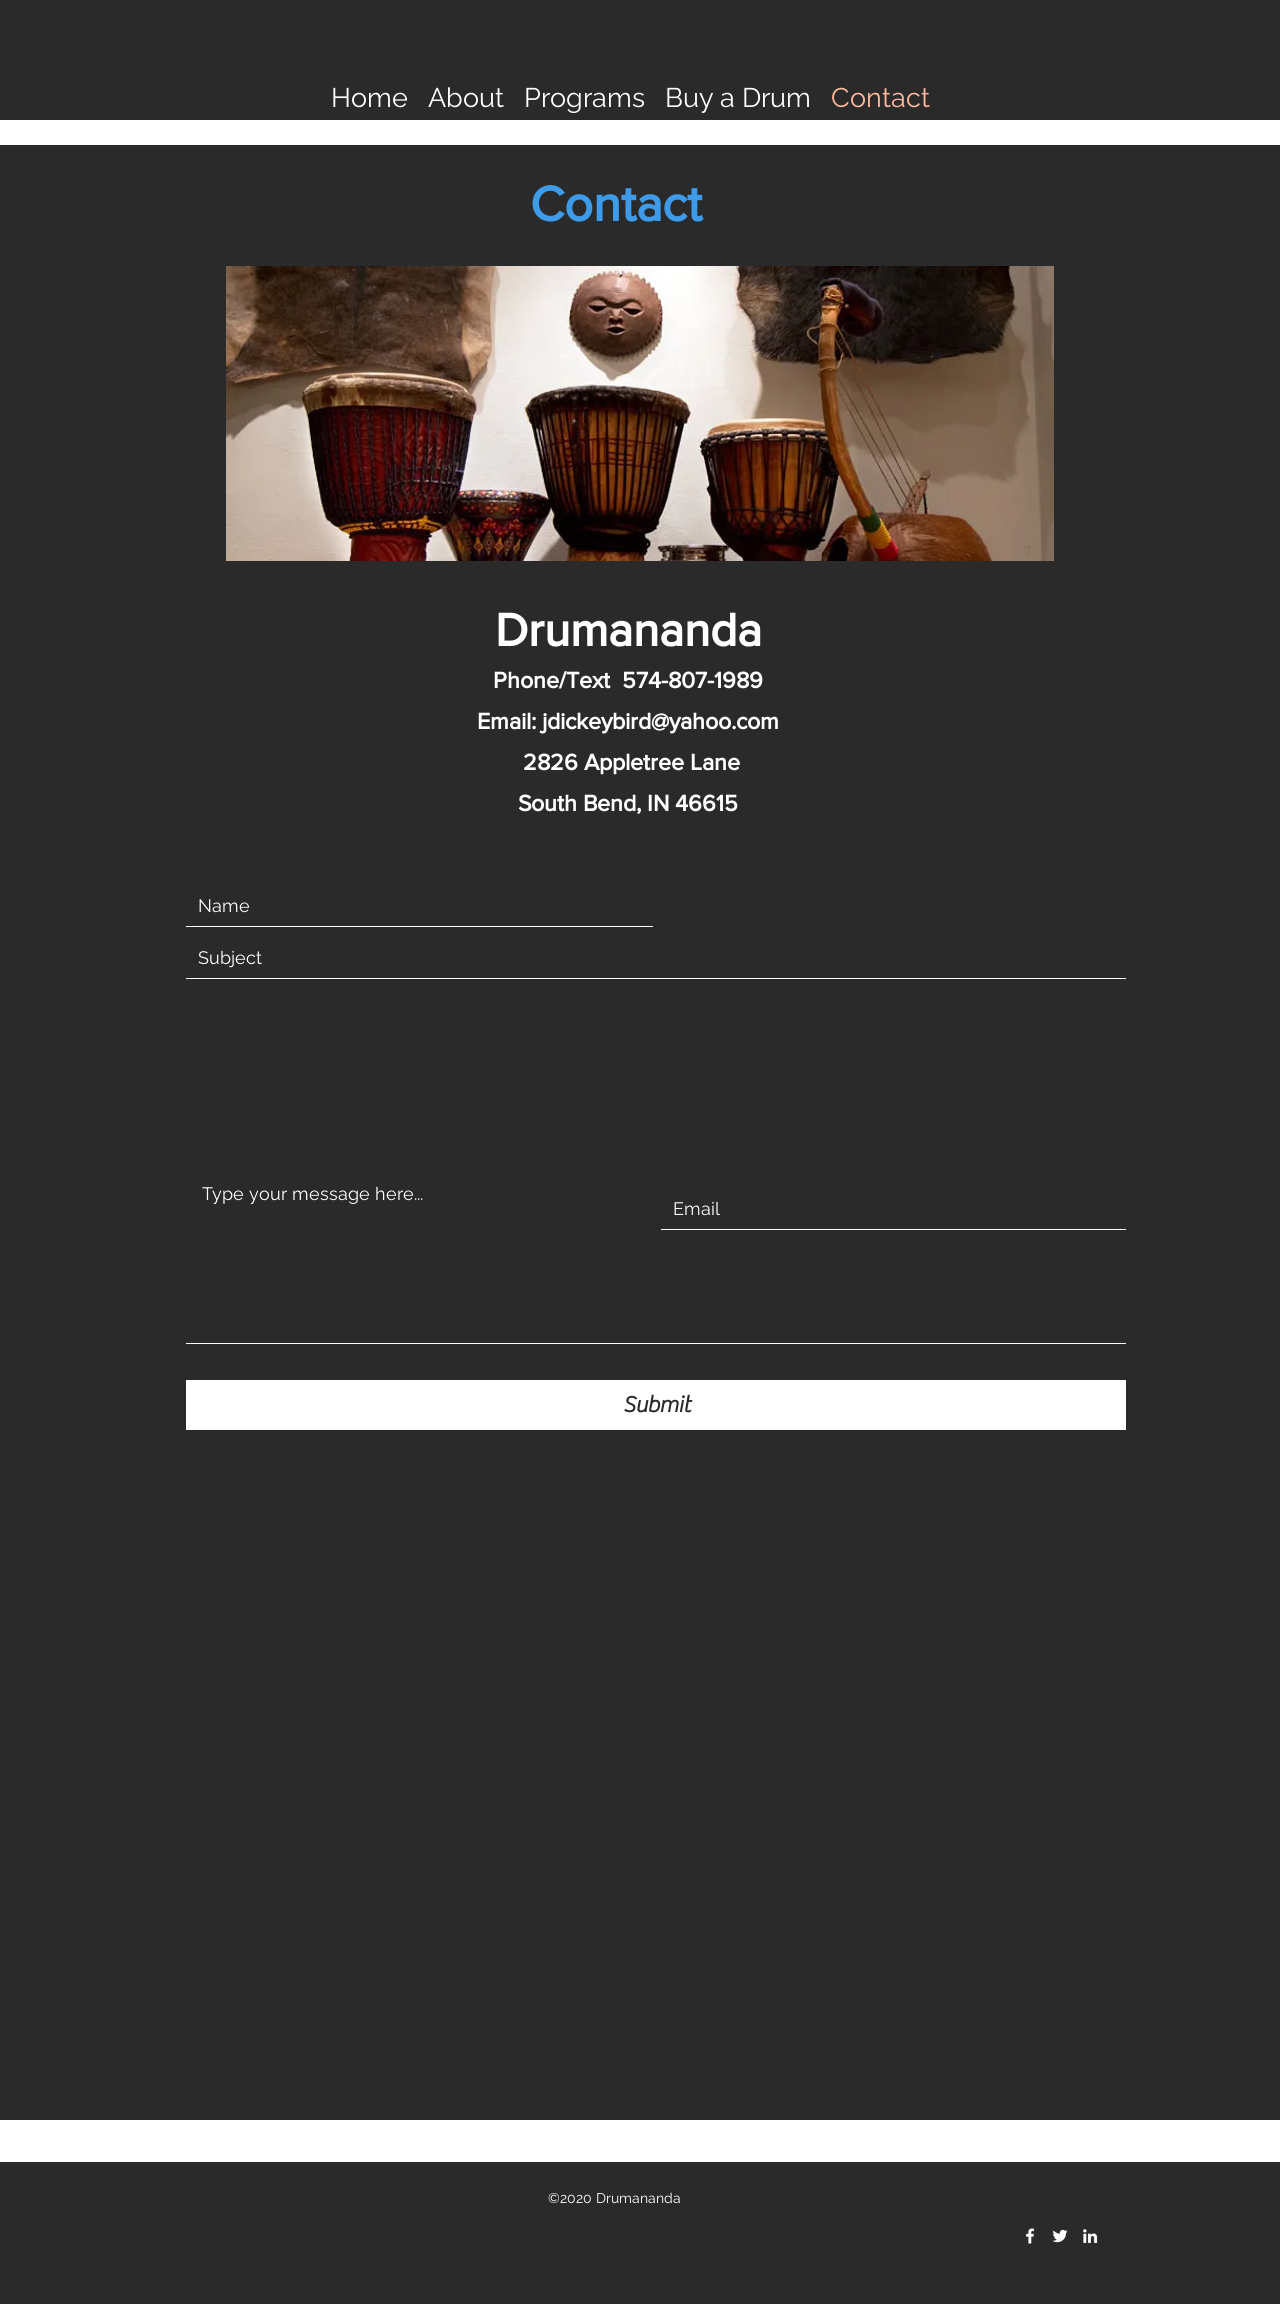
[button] (466, 96)
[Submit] (656, 1405)
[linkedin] (1090, 2236)
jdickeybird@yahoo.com (660, 721)
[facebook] (1030, 2236)
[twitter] (1060, 2236)
